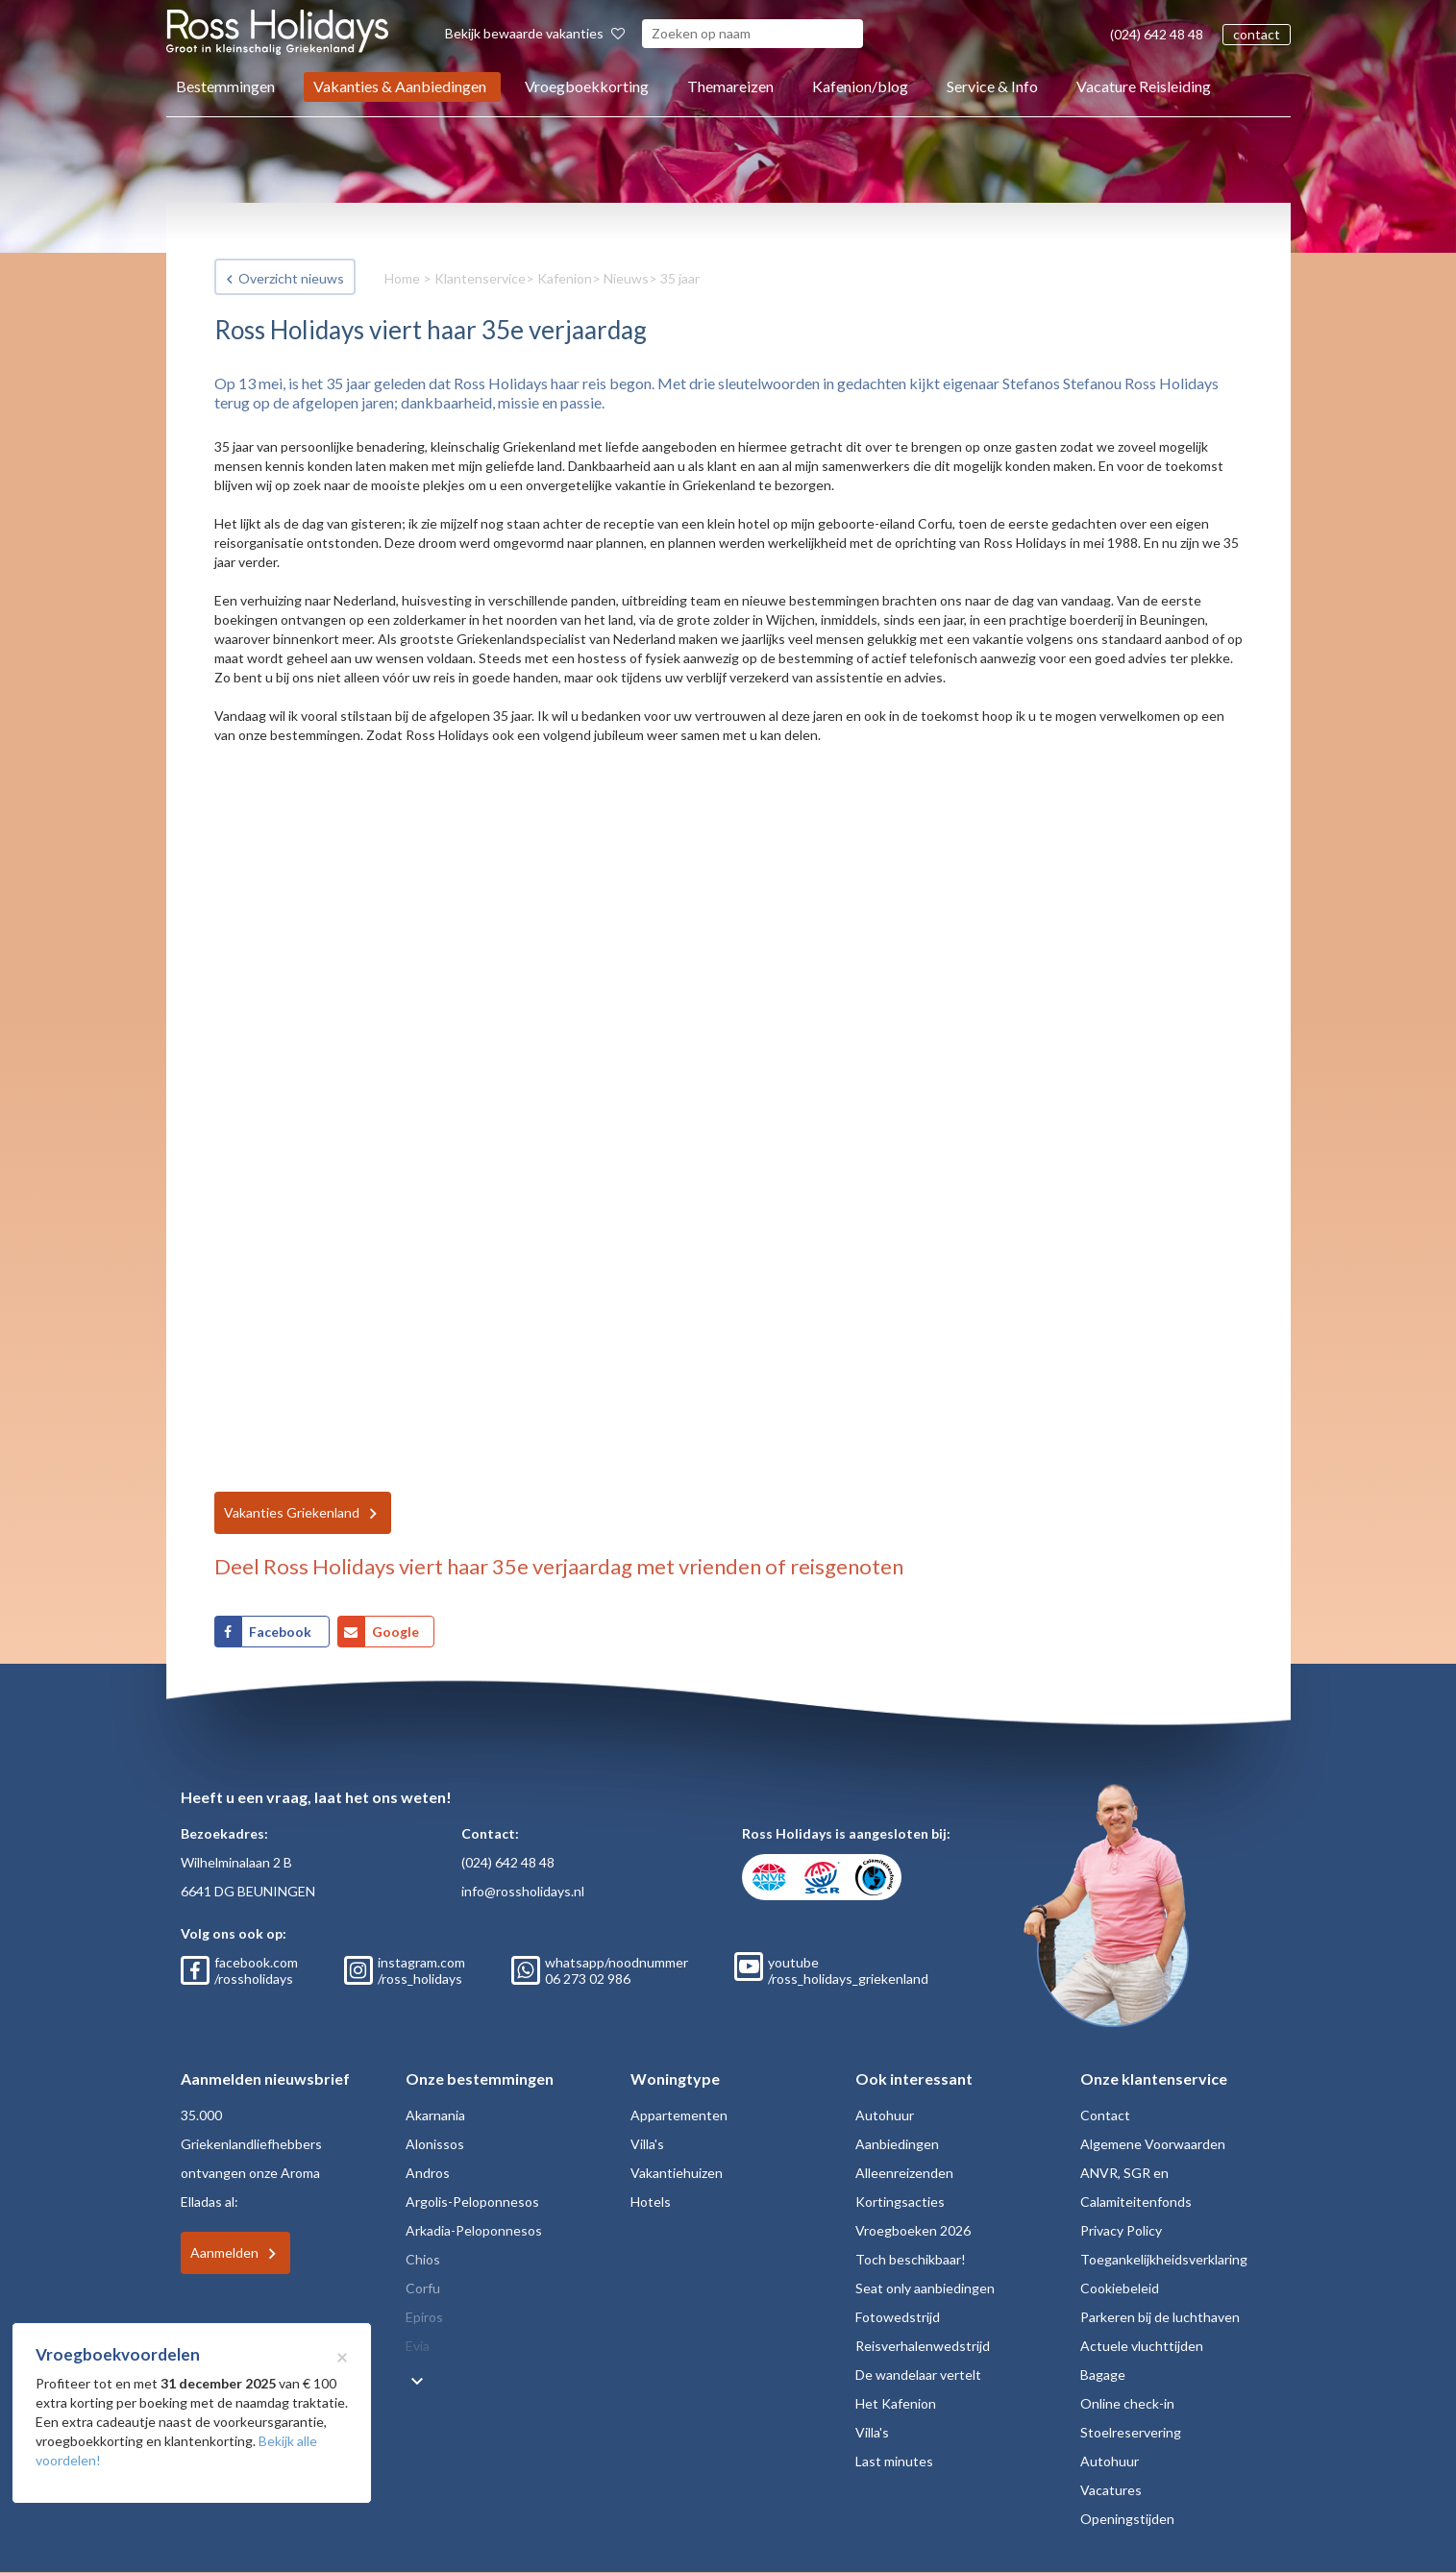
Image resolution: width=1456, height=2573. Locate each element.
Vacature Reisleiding (1143, 86)
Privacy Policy (1121, 2230)
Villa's (647, 2144)
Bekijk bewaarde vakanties (535, 33)
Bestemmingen (225, 86)
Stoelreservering (1130, 2432)
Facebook (281, 1631)
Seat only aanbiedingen (925, 2288)
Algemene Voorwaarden (1152, 2144)
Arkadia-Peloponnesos (474, 2230)
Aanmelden (224, 2252)
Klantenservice (480, 278)
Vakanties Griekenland (291, 1512)
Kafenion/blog (860, 86)
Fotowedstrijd (897, 2317)
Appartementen (679, 2115)
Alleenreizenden (904, 2173)
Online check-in (1127, 2403)
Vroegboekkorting (587, 86)
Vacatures (1111, 2490)
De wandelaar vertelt (918, 2374)
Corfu (423, 2288)
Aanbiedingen (897, 2144)
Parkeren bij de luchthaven (1160, 2317)
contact (1256, 34)
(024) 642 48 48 (1156, 34)
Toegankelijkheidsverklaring (1163, 2259)
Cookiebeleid (1119, 2288)
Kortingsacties (900, 2201)
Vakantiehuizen (676, 2173)
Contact (1105, 2115)
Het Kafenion (895, 2403)
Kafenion (564, 278)
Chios (423, 2259)
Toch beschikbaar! (910, 2259)
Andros (428, 2173)
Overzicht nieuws (291, 278)
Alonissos (435, 2144)
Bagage (1102, 2374)
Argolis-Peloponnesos (472, 2201)
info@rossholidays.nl (522, 1891)
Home (402, 278)
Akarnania (435, 2115)
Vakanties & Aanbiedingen (399, 86)
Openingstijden (1127, 2519)
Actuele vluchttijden (1141, 2346)
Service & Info (992, 86)
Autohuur (884, 2115)
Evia (418, 2346)
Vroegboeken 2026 (913, 2230)
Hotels (650, 2201)
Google (395, 1631)
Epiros (424, 2317)
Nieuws (626, 278)
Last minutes (894, 2461)
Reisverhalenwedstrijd (922, 2346)
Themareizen (730, 86)
